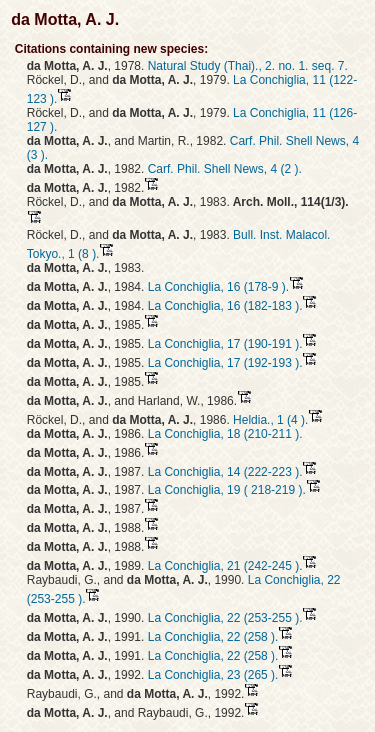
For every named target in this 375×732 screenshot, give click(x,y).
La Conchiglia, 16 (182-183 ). (225, 306)
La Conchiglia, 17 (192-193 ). (225, 363)
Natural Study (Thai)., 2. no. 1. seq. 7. (248, 66)
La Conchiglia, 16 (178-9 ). (218, 287)
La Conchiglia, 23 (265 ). (213, 675)
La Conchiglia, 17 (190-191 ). (225, 344)
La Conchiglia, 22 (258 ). (213, 637)
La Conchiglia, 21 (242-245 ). (225, 566)
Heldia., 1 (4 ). (270, 420)
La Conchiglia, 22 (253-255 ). (225, 618)
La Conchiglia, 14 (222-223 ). (225, 472)
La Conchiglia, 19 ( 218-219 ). (227, 490)
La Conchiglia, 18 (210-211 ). (225, 434)
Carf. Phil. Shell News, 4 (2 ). (225, 169)
